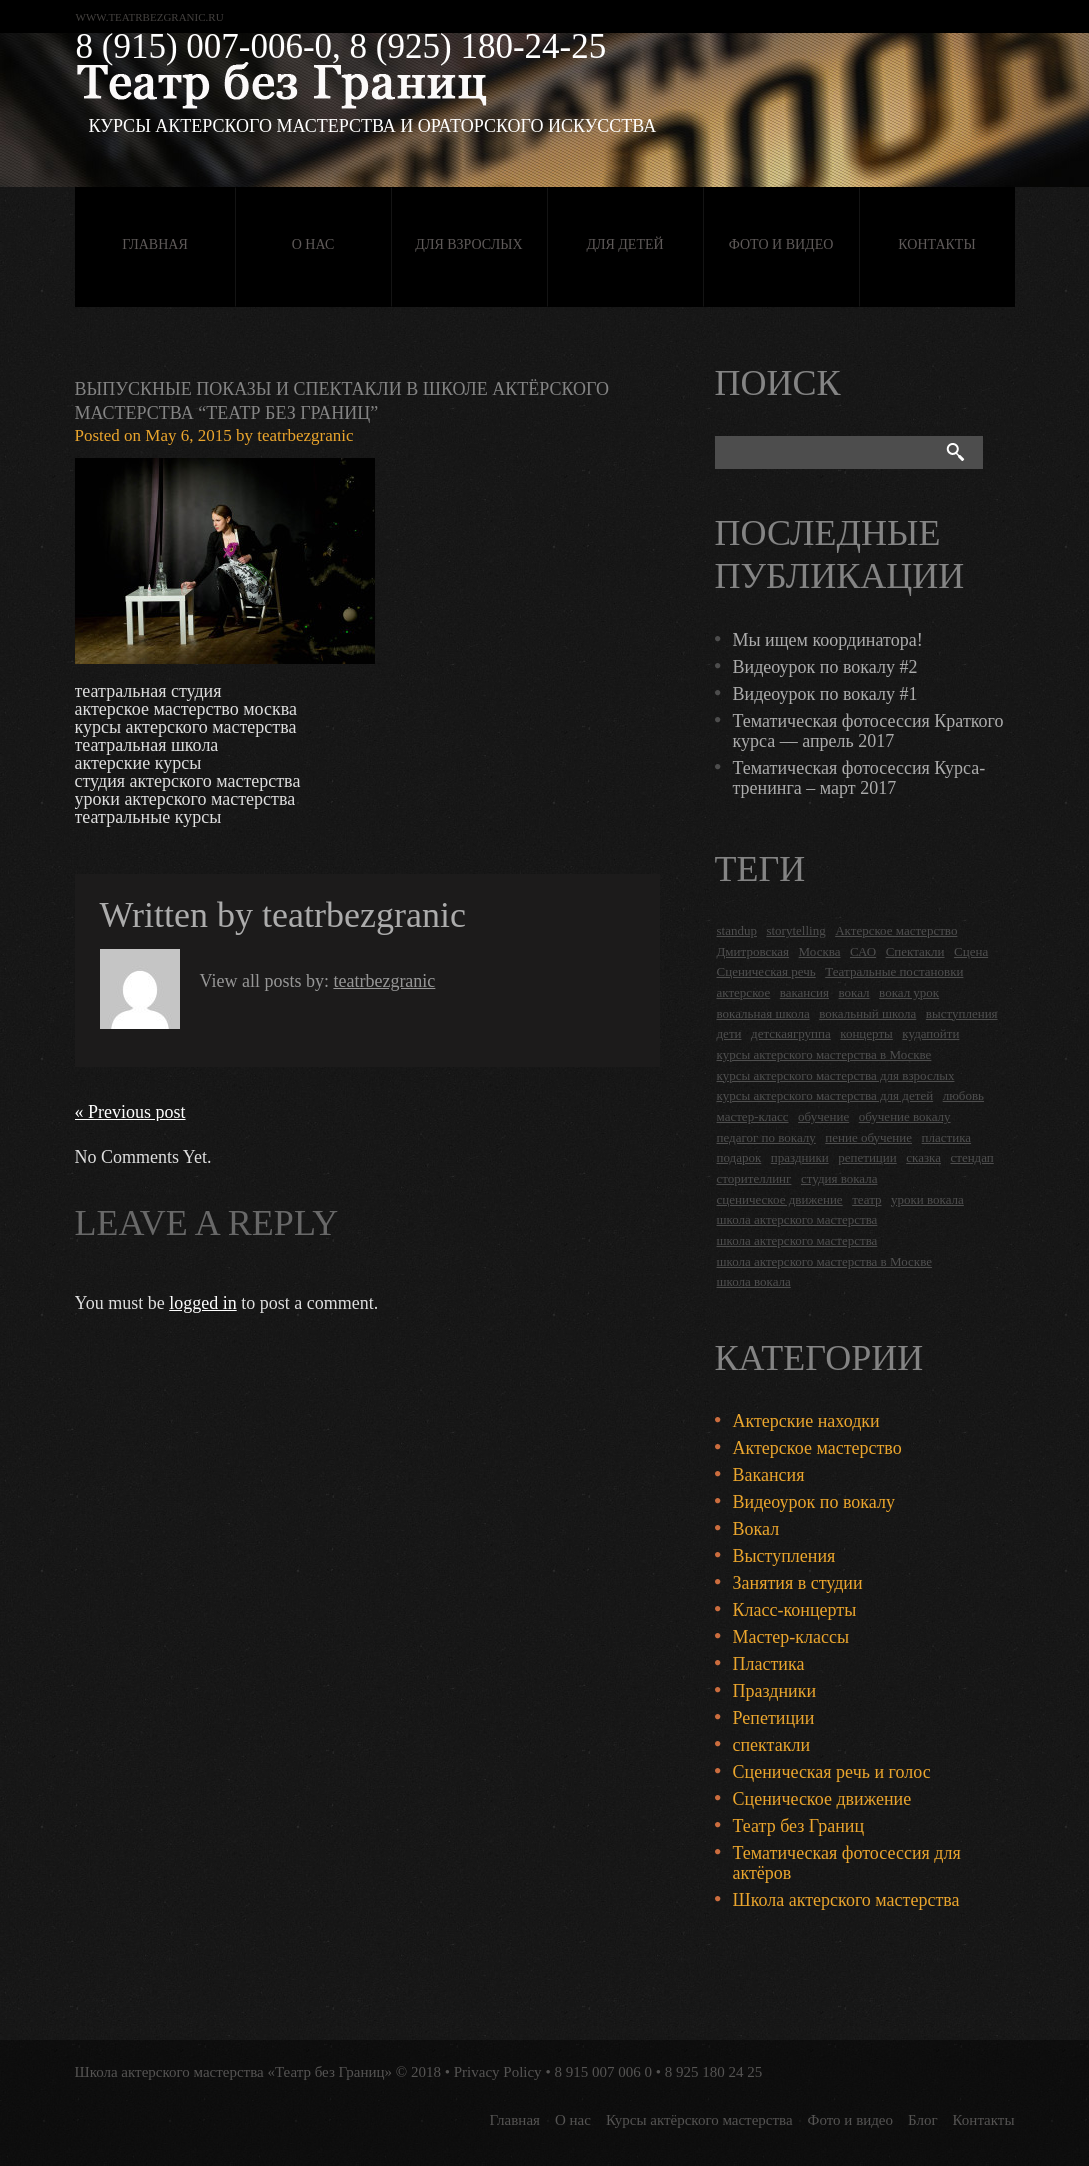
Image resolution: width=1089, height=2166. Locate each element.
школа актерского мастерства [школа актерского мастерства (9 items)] (797, 1240)
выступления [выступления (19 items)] (962, 1013)
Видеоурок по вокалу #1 (825, 694)
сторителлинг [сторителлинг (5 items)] (754, 1178)
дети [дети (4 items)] (729, 1033)
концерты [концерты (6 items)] (866, 1033)
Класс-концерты (795, 1610)
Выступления (784, 1556)
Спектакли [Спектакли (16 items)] (915, 951)
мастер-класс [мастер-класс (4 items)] (753, 1116)
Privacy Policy (498, 2072)
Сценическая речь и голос (832, 1772)
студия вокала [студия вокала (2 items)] (839, 1178)
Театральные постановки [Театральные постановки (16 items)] (894, 971)
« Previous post (130, 1112)
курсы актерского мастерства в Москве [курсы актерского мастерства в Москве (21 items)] (824, 1054)
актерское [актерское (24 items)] (744, 992)
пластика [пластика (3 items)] (947, 1137)
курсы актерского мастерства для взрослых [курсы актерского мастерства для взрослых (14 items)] (836, 1075)
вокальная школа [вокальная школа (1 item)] (763, 1013)
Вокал (756, 1529)
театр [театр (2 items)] (866, 1199)
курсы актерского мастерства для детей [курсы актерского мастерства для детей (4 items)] (825, 1095)
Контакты (936, 244)
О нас (313, 244)
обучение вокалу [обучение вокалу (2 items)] (905, 1116)
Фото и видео (781, 244)
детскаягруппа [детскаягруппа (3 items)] (791, 1033)
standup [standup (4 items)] (737, 930)
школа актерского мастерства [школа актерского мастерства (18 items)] (797, 1219)
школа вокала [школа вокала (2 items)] (754, 1281)
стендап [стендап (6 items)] (971, 1157)
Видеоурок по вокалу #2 (825, 667)
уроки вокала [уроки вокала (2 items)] (927, 1199)
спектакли (772, 1745)
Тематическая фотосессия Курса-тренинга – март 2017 (859, 778)
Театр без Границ (799, 1826)
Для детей (624, 244)
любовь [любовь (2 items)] (963, 1095)
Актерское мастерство (817, 1448)
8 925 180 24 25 (714, 2072)
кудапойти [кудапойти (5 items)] (930, 1033)
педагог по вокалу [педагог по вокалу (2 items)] (766, 1137)
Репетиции (774, 1718)
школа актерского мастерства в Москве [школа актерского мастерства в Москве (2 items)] (824, 1261)
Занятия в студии (798, 1583)
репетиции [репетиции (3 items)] (867, 1157)
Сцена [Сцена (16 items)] (971, 951)
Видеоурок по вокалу (814, 1502)
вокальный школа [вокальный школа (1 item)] (867, 1013)
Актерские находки (806, 1421)
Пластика (769, 1664)
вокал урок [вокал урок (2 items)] (909, 992)
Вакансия (769, 1475)
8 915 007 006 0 (603, 2072)
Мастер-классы (791, 1637)
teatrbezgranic (305, 435)
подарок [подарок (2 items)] (739, 1157)
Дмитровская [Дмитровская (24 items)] (753, 951)
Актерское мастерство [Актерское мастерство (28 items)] (896, 930)
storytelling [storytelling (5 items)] (795, 930)
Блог (923, 2120)
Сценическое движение (822, 1799)
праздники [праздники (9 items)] (800, 1157)
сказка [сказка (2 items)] (923, 1157)
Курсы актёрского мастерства (699, 2120)
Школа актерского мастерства (846, 1900)
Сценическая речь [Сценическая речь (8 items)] (766, 971)
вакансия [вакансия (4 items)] (804, 992)
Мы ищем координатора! (828, 640)
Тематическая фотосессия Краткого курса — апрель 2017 (868, 731)
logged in (203, 1303)
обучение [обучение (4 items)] (823, 1116)
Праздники (775, 1691)
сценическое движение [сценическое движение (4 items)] (780, 1199)
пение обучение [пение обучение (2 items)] (868, 1137)
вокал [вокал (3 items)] (854, 992)
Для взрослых (468, 244)
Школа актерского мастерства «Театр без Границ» (234, 2072)
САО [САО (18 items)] (863, 951)
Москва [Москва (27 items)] (820, 951)
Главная (155, 244)
